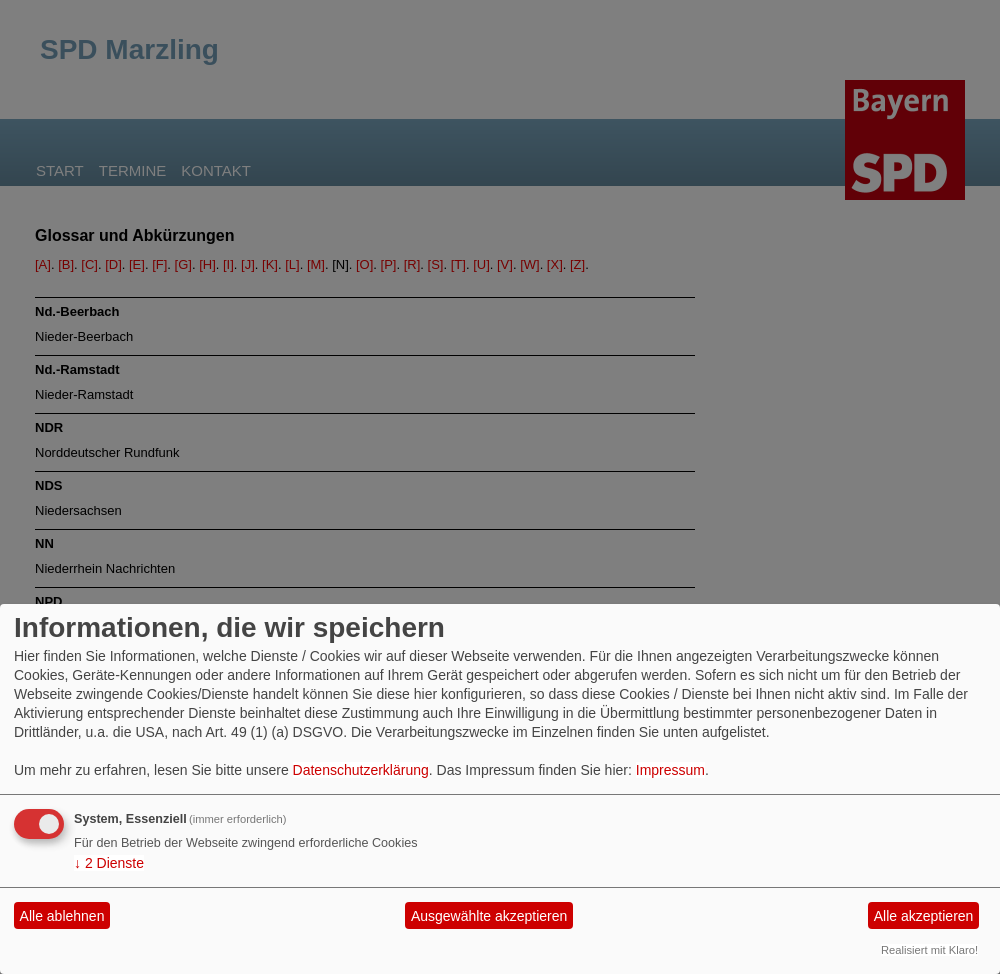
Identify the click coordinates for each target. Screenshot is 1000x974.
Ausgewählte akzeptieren (489, 916)
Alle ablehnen (62, 916)
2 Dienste (109, 863)
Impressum (670, 770)
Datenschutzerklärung (361, 770)
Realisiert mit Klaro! (929, 950)
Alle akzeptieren (924, 916)
